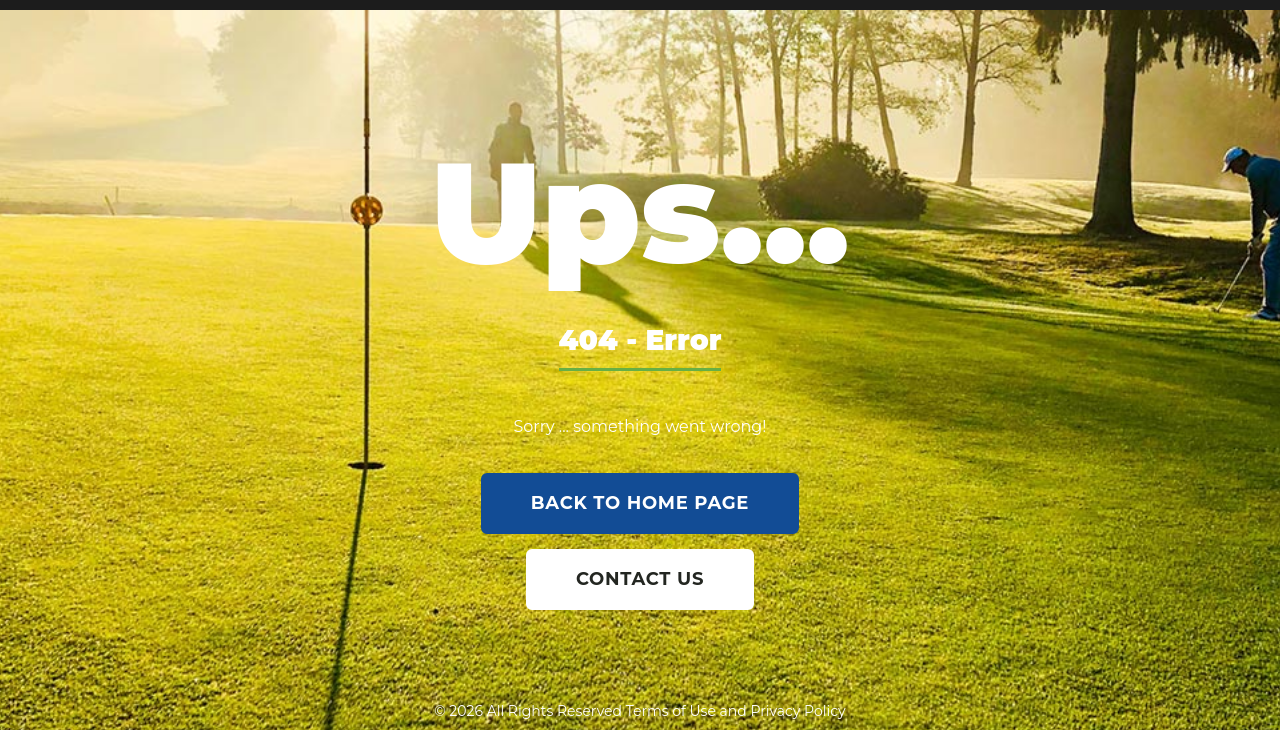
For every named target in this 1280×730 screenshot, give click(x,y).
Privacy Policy (797, 711)
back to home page (640, 503)
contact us (640, 579)
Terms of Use (671, 711)
